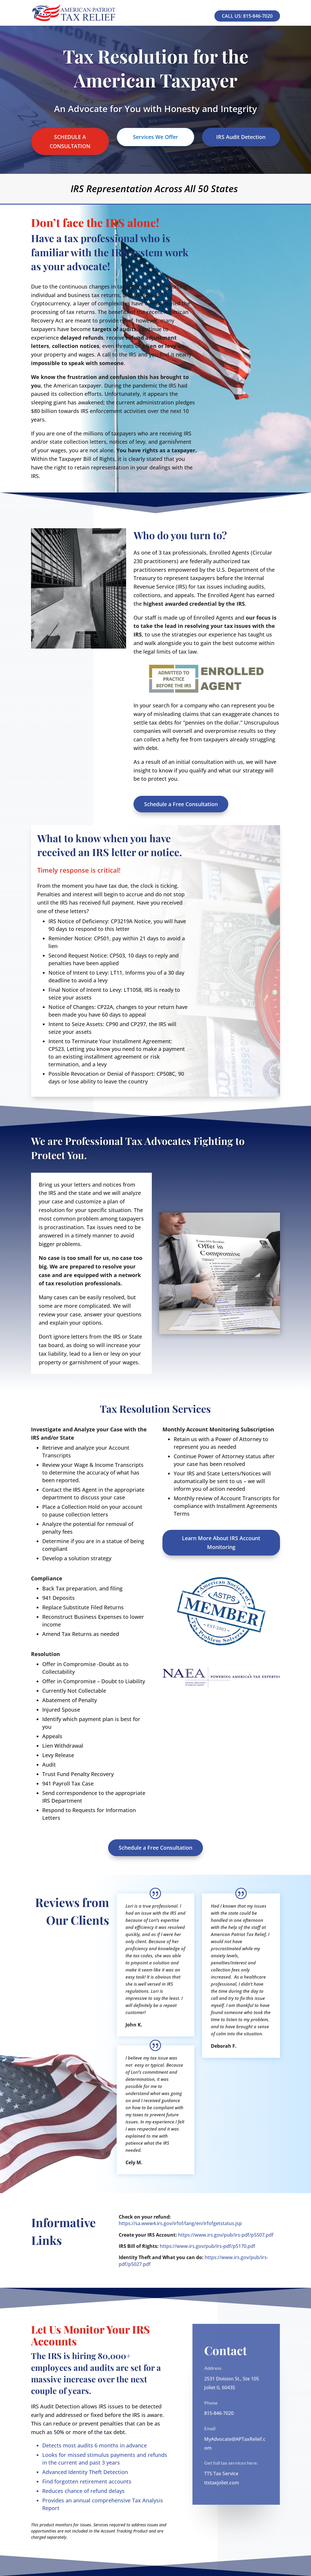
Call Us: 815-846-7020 (247, 16)
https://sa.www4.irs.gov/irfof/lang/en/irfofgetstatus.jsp (180, 2223)
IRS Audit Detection (241, 136)
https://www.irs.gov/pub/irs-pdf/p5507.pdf (225, 2235)
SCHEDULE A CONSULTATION (70, 141)
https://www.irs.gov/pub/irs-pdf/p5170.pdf (207, 2246)
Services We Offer (155, 136)
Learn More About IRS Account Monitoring (221, 1543)
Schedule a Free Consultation (181, 804)
